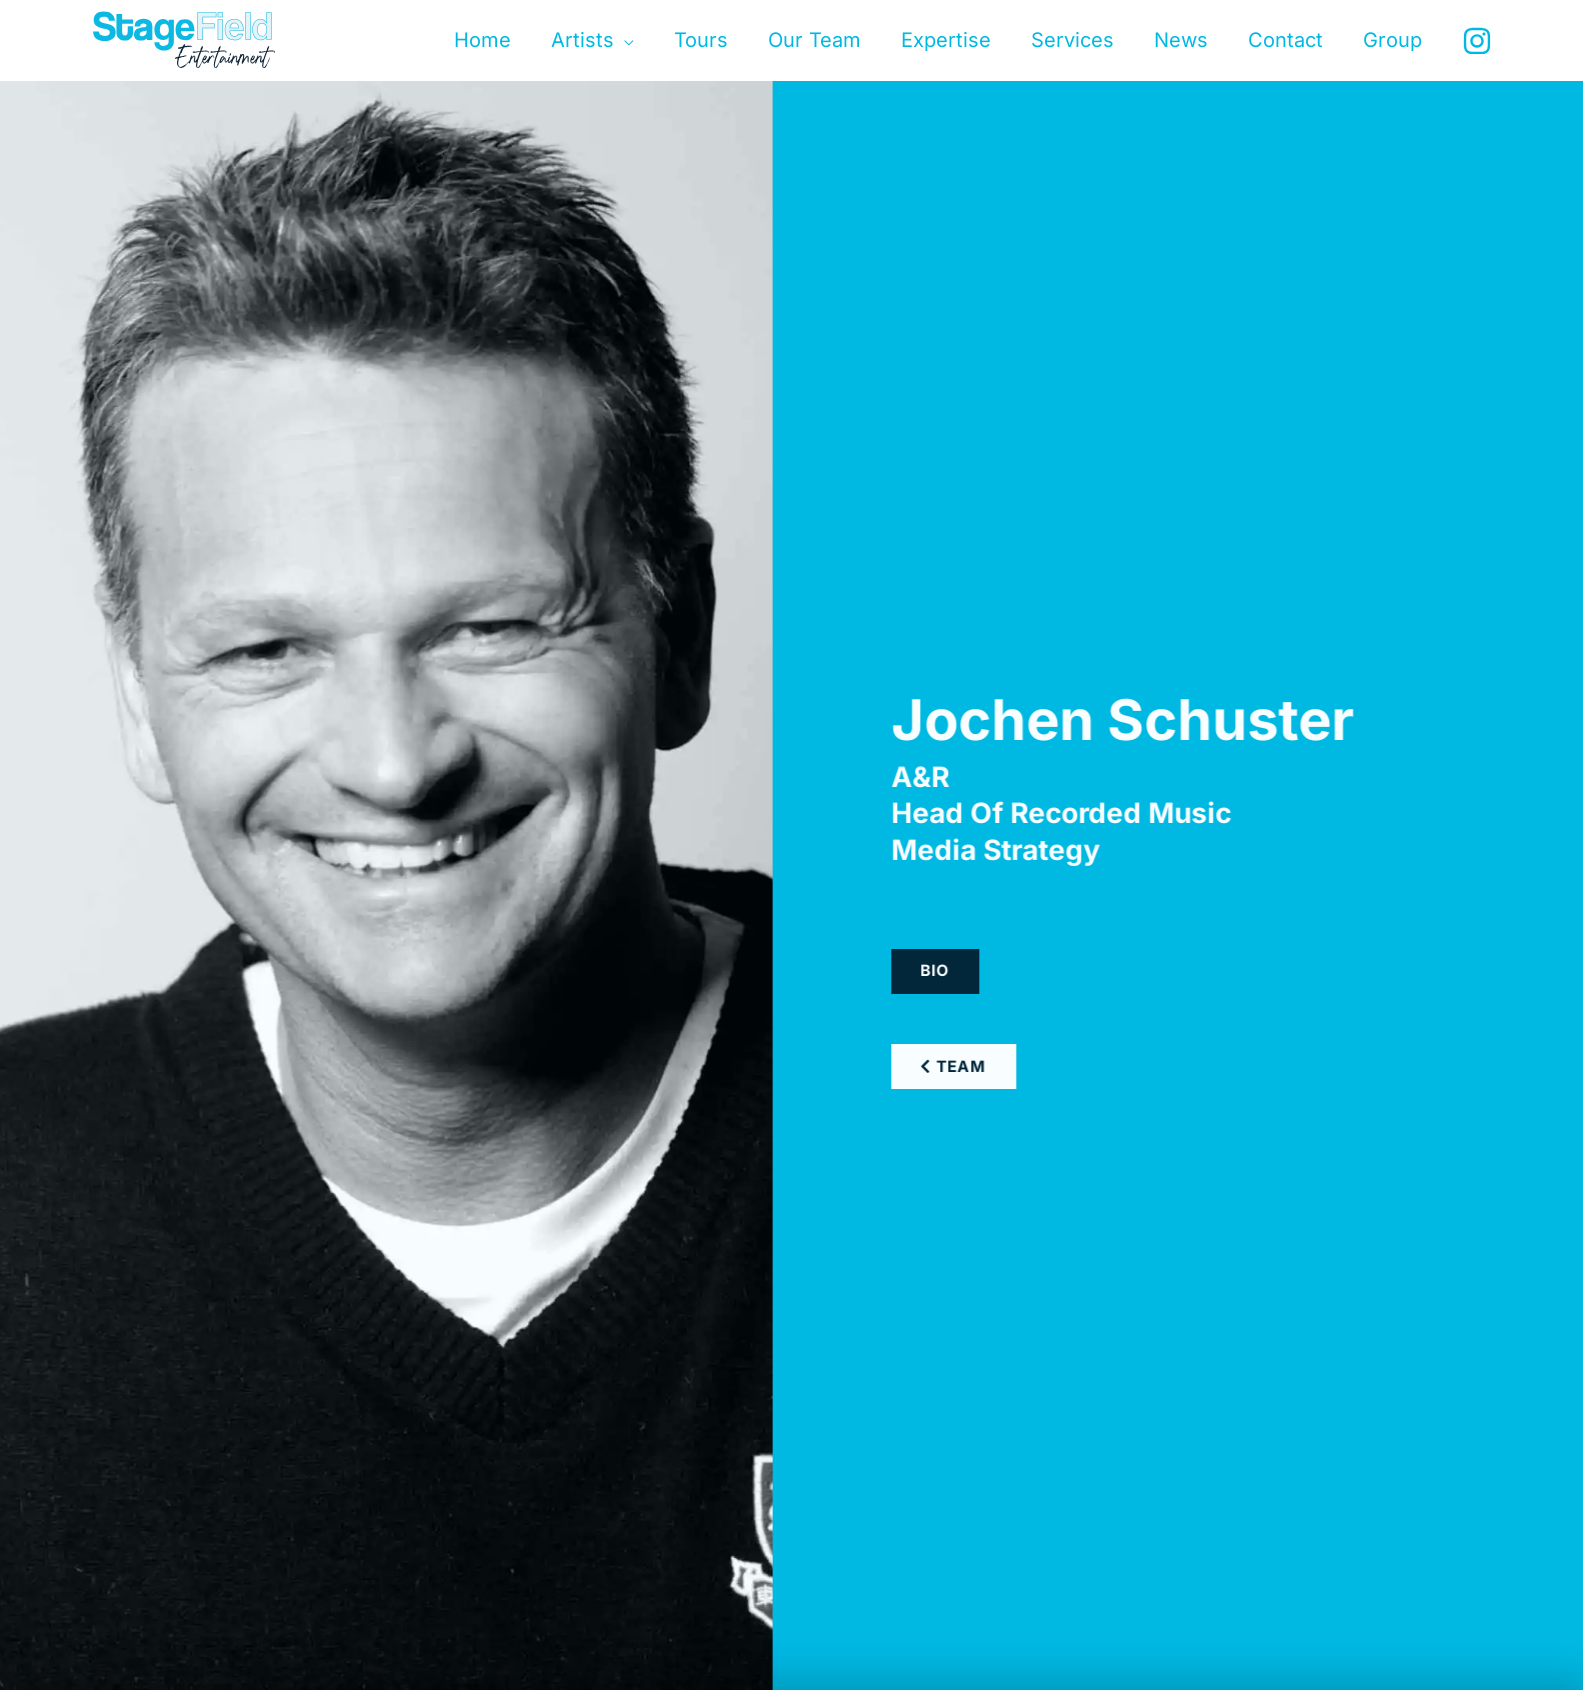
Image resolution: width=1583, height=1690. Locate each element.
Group (1392, 40)
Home (482, 40)
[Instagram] (1477, 41)
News (1181, 40)
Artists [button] (582, 40)
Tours (701, 40)
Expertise (946, 40)
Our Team (814, 40)
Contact (1285, 40)
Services (1072, 40)
